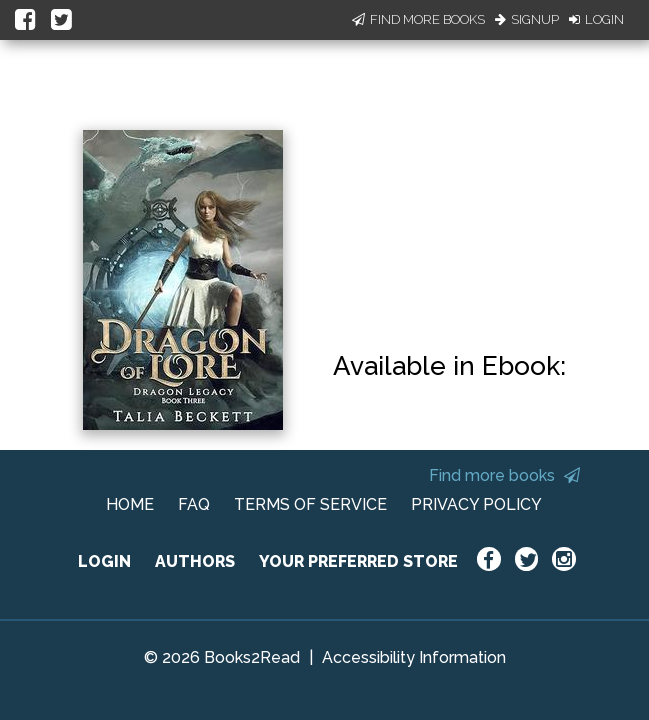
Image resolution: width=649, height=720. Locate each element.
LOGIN (104, 561)
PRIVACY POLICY (476, 504)
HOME (130, 504)
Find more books (504, 475)
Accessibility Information (414, 657)
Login (596, 19)
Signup (527, 19)
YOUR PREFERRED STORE (358, 561)
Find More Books (418, 19)
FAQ (194, 504)
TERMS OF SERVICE (310, 504)
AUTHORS (195, 561)
